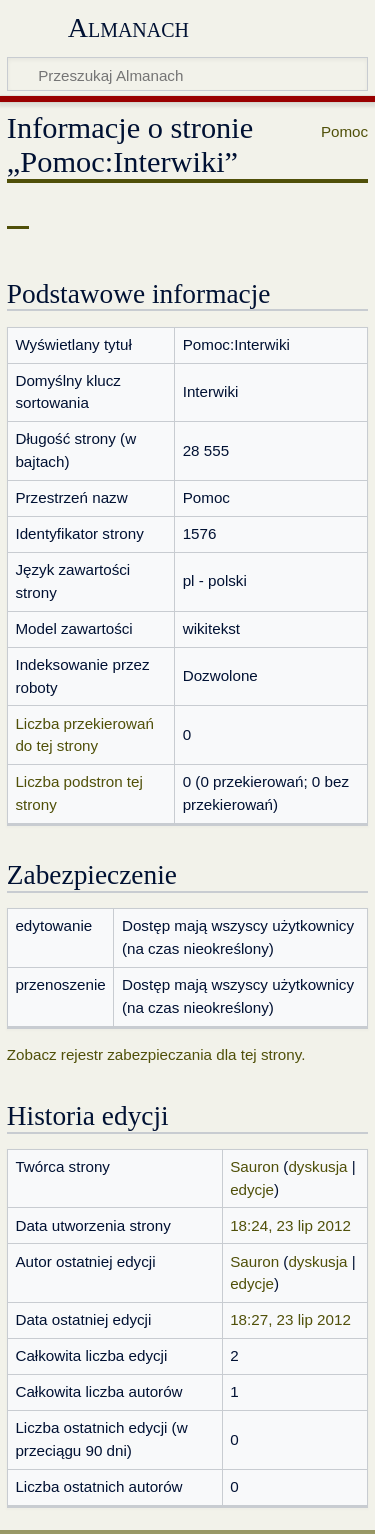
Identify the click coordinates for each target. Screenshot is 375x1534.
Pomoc (344, 131)
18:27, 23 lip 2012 (290, 1319)
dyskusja (317, 1166)
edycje (252, 1189)
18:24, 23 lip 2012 (290, 1225)
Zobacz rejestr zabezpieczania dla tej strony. (156, 1054)
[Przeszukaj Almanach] (187, 74)
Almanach (128, 27)
